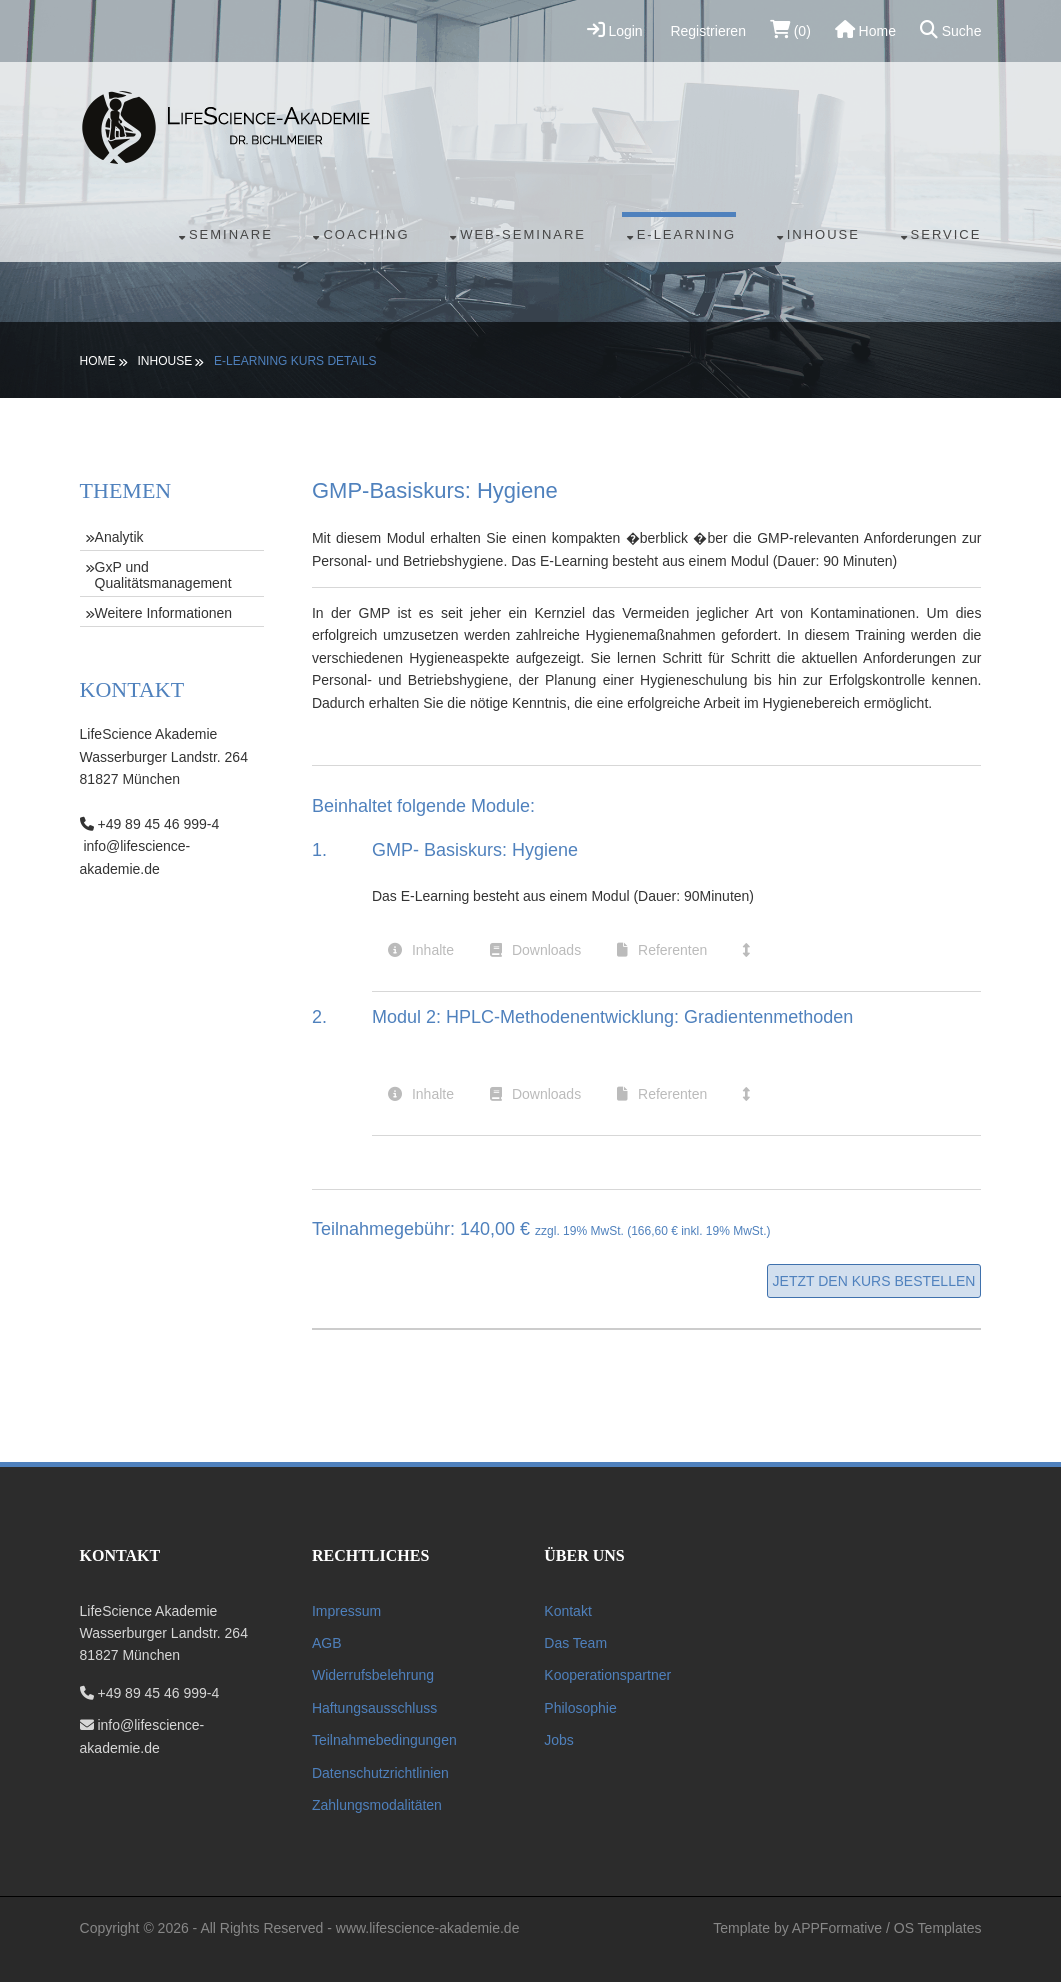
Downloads (546, 950)
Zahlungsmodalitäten (377, 1805)
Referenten (672, 950)
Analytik (119, 537)
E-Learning (686, 234)
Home (865, 29)
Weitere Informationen (163, 613)
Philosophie (580, 1708)
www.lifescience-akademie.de (428, 1928)
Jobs (559, 1740)
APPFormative (837, 1928)
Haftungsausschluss (374, 1708)
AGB (327, 1643)
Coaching (366, 234)
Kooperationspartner (607, 1675)
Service (946, 234)
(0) (790, 29)
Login (615, 29)
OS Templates (938, 1928)
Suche (951, 29)
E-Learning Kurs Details (295, 361)
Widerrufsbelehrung (373, 1675)
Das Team (575, 1643)
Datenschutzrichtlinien (380, 1773)
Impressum (346, 1611)
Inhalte (433, 950)
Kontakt (567, 1611)
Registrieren (706, 31)
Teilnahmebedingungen (384, 1740)
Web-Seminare (523, 234)
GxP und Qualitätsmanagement (163, 575)
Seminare (231, 234)
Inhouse (823, 234)
